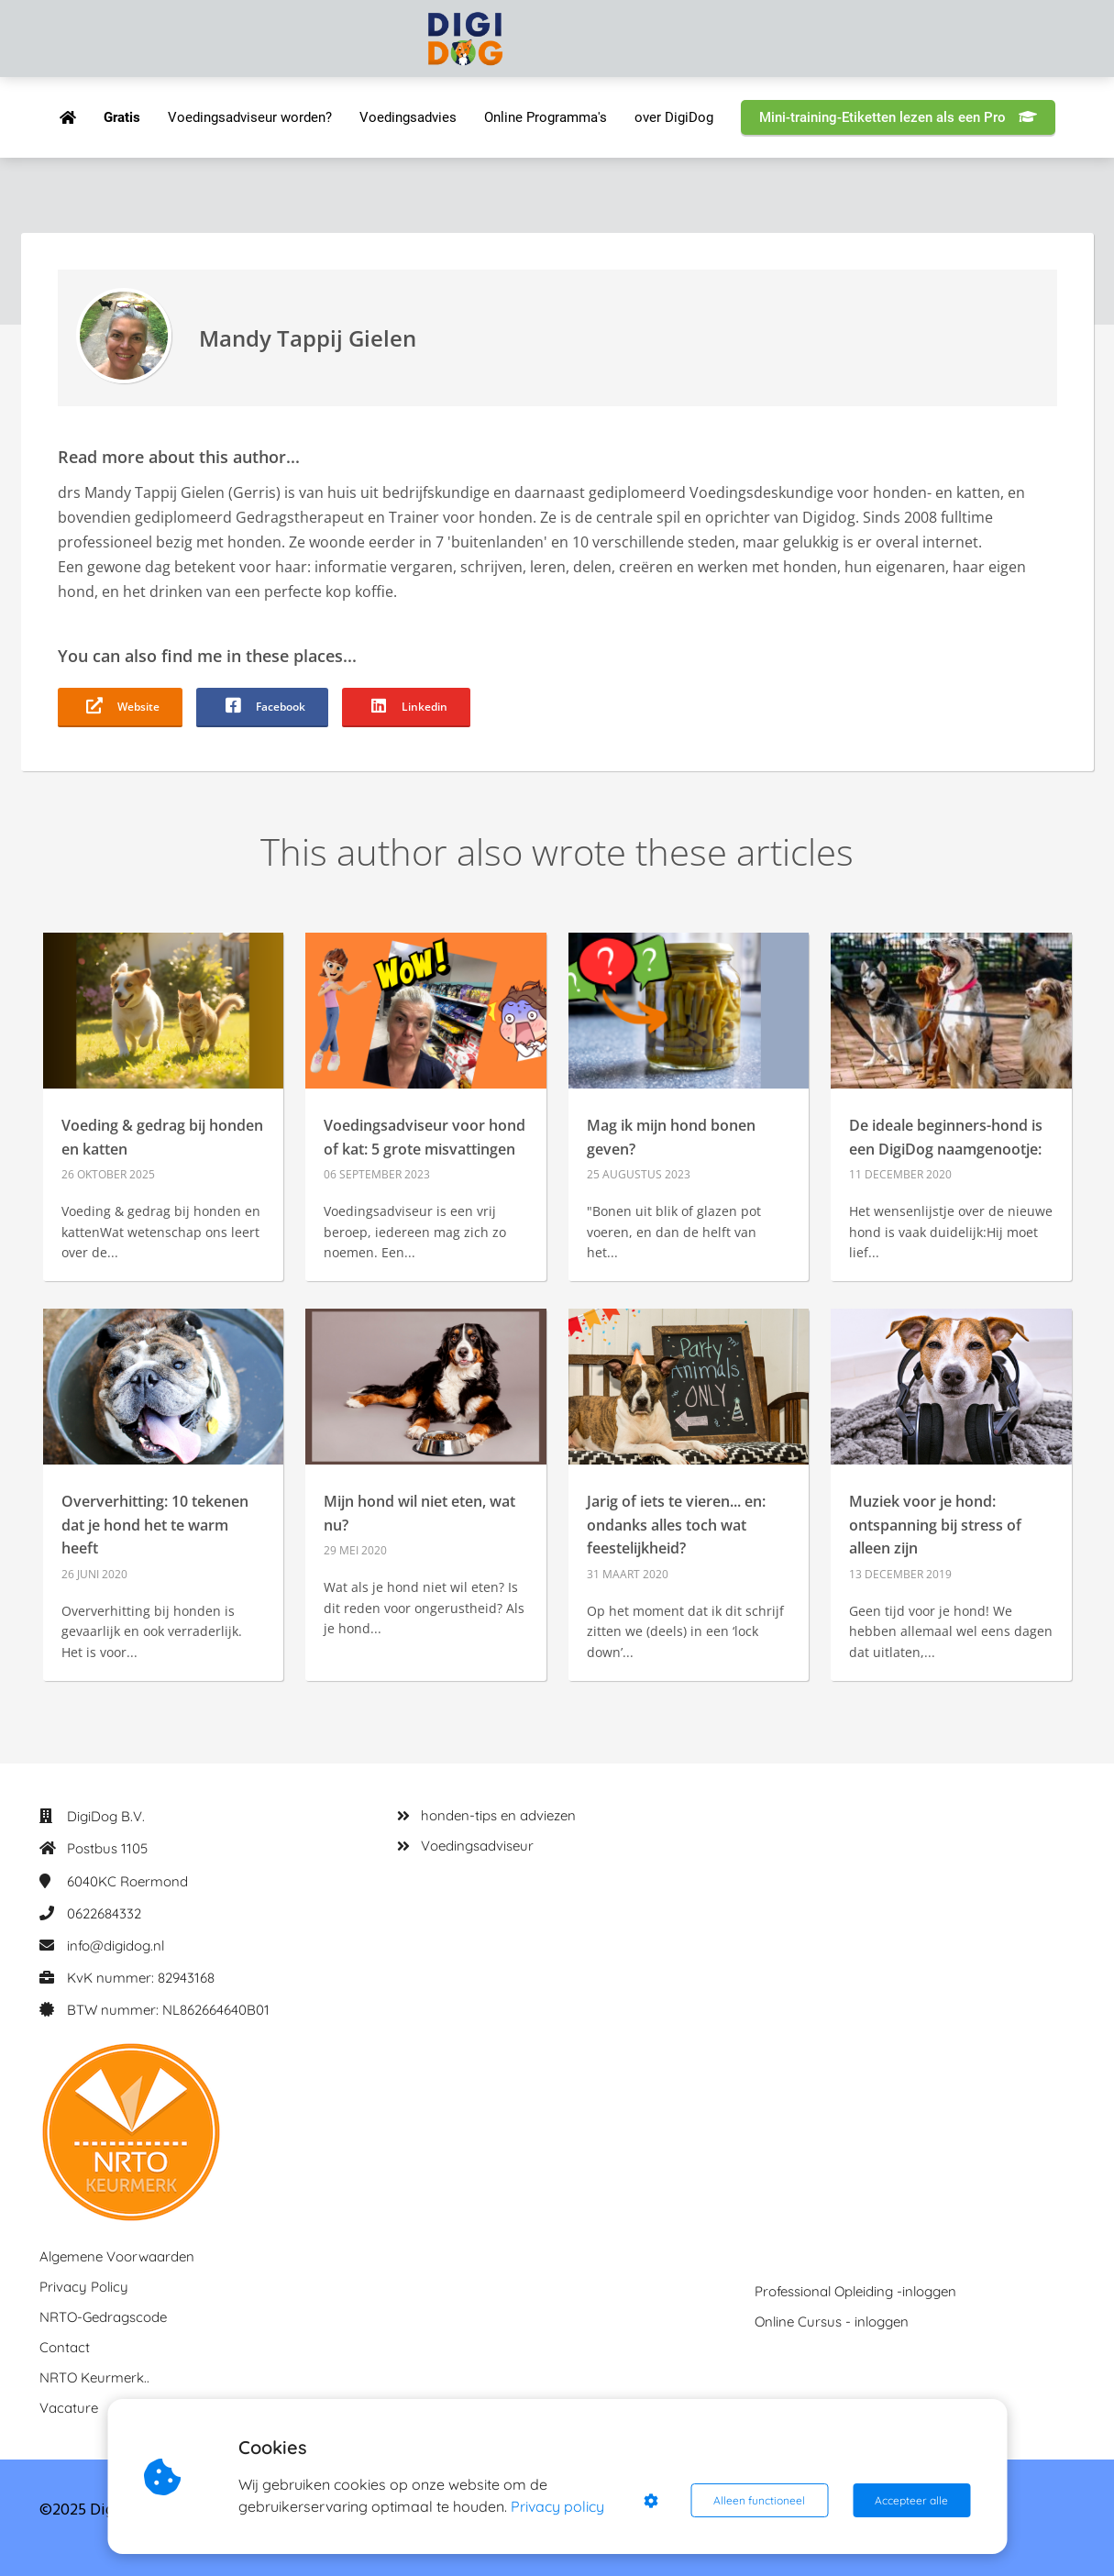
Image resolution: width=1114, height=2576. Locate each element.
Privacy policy (557, 2506)
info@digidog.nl (115, 1945)
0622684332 (104, 1913)
